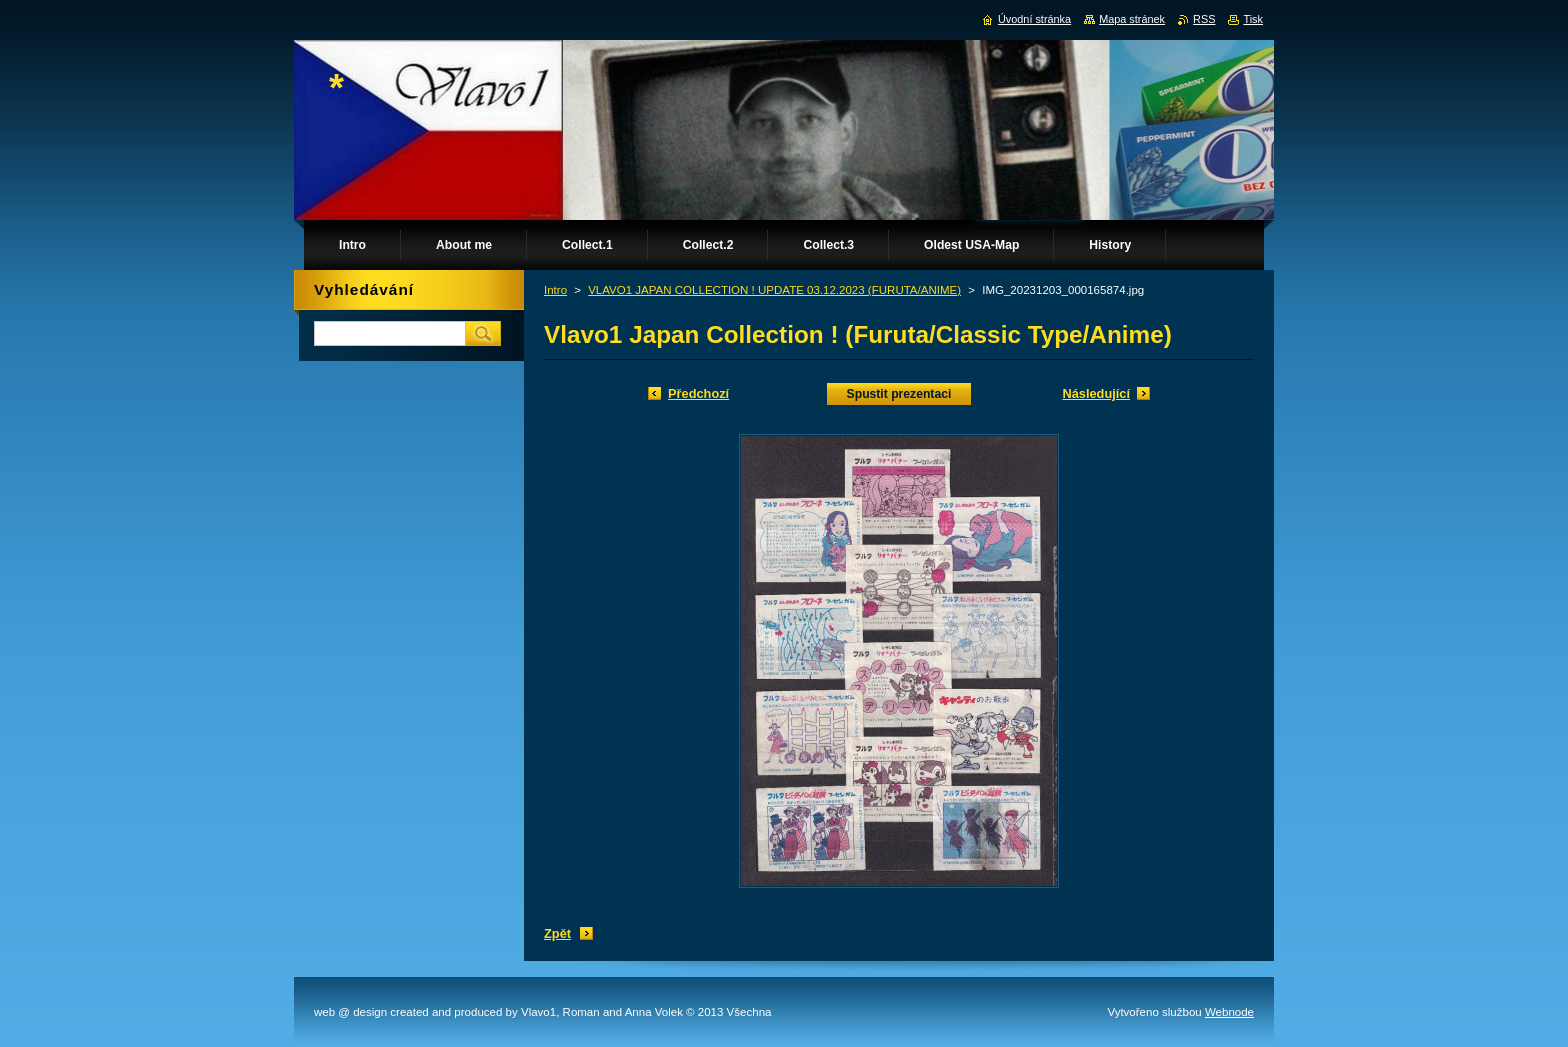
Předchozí (698, 393)
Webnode (1229, 1012)
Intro (555, 290)
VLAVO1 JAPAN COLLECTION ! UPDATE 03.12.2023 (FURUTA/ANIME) (774, 290)
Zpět (557, 933)
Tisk (1253, 19)
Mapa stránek (1132, 19)
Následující (1096, 393)
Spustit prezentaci (899, 394)
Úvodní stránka (1034, 19)
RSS (1204, 19)
